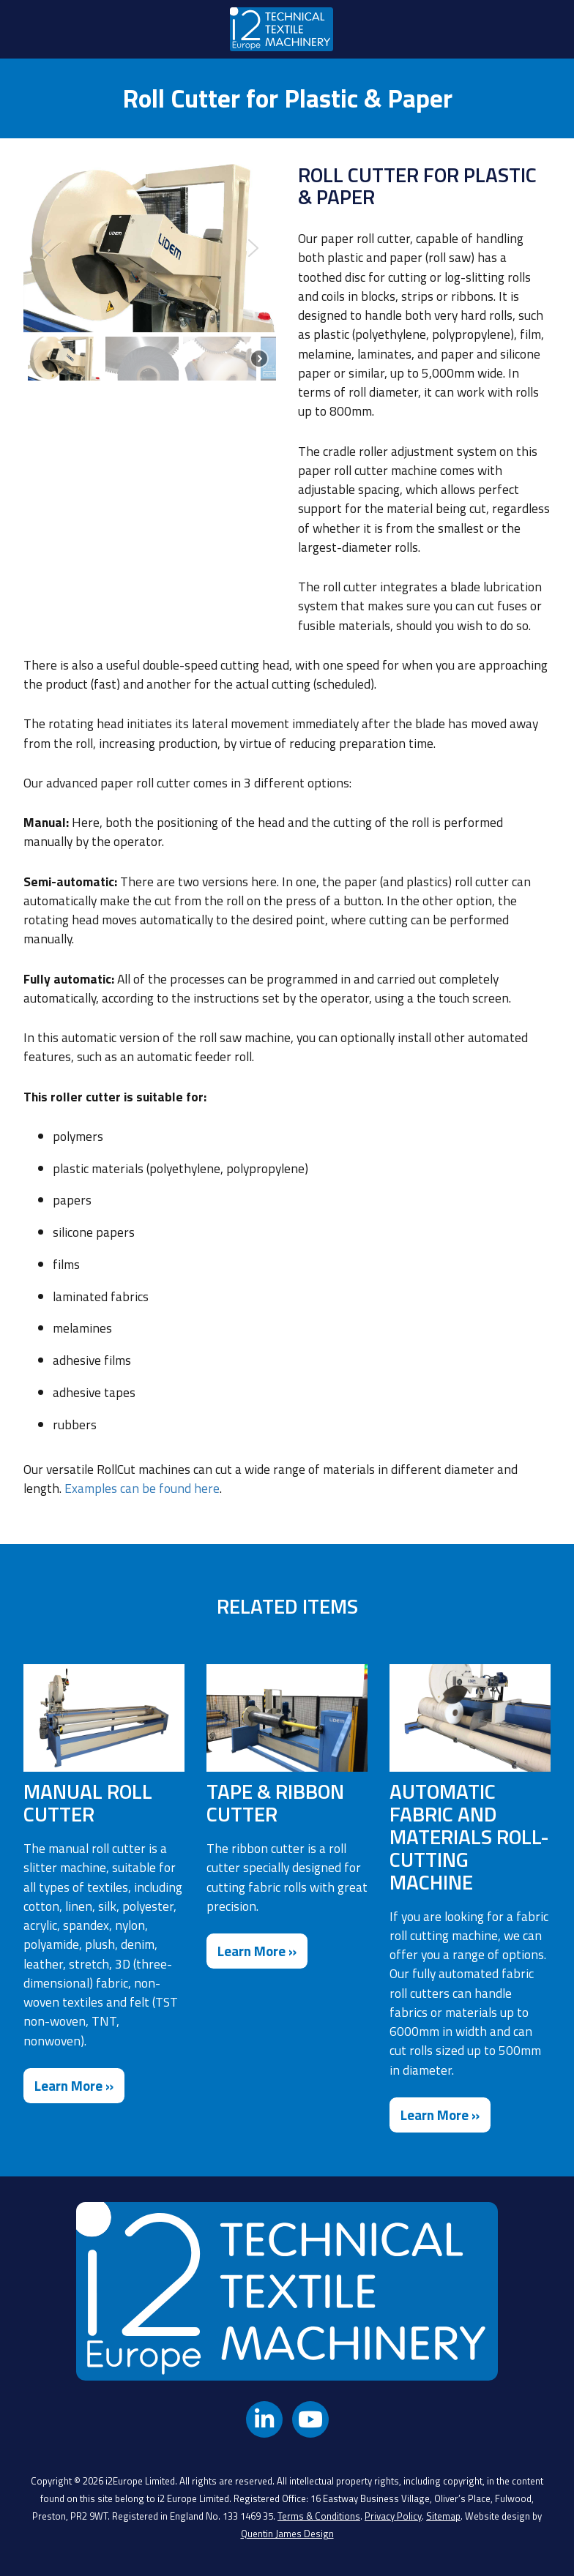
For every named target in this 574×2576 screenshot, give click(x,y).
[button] (46, 248)
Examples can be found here (142, 1488)
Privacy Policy (393, 2516)
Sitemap (443, 2516)
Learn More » (73, 2085)
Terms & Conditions (318, 2516)
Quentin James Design (287, 2533)
